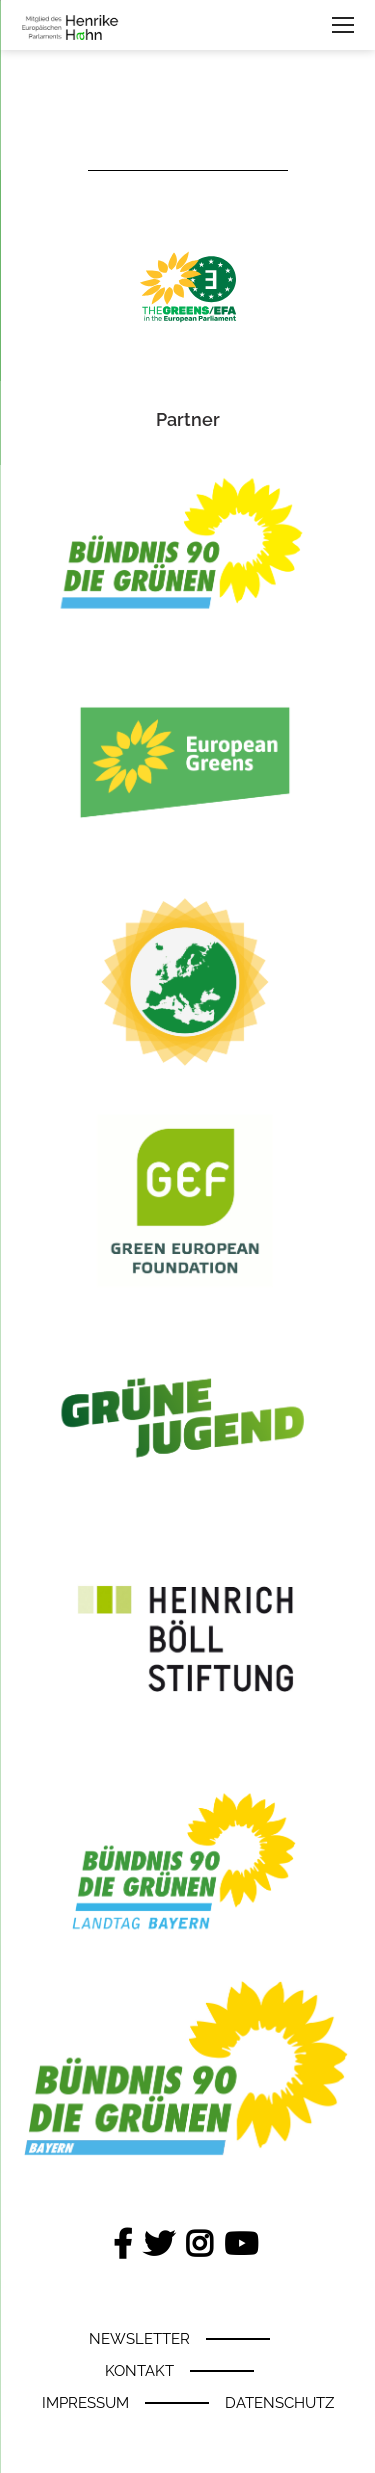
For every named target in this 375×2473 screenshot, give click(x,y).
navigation (343, 25)
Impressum (85, 2403)
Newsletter (139, 2339)
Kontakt (139, 2371)
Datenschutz (279, 2403)
